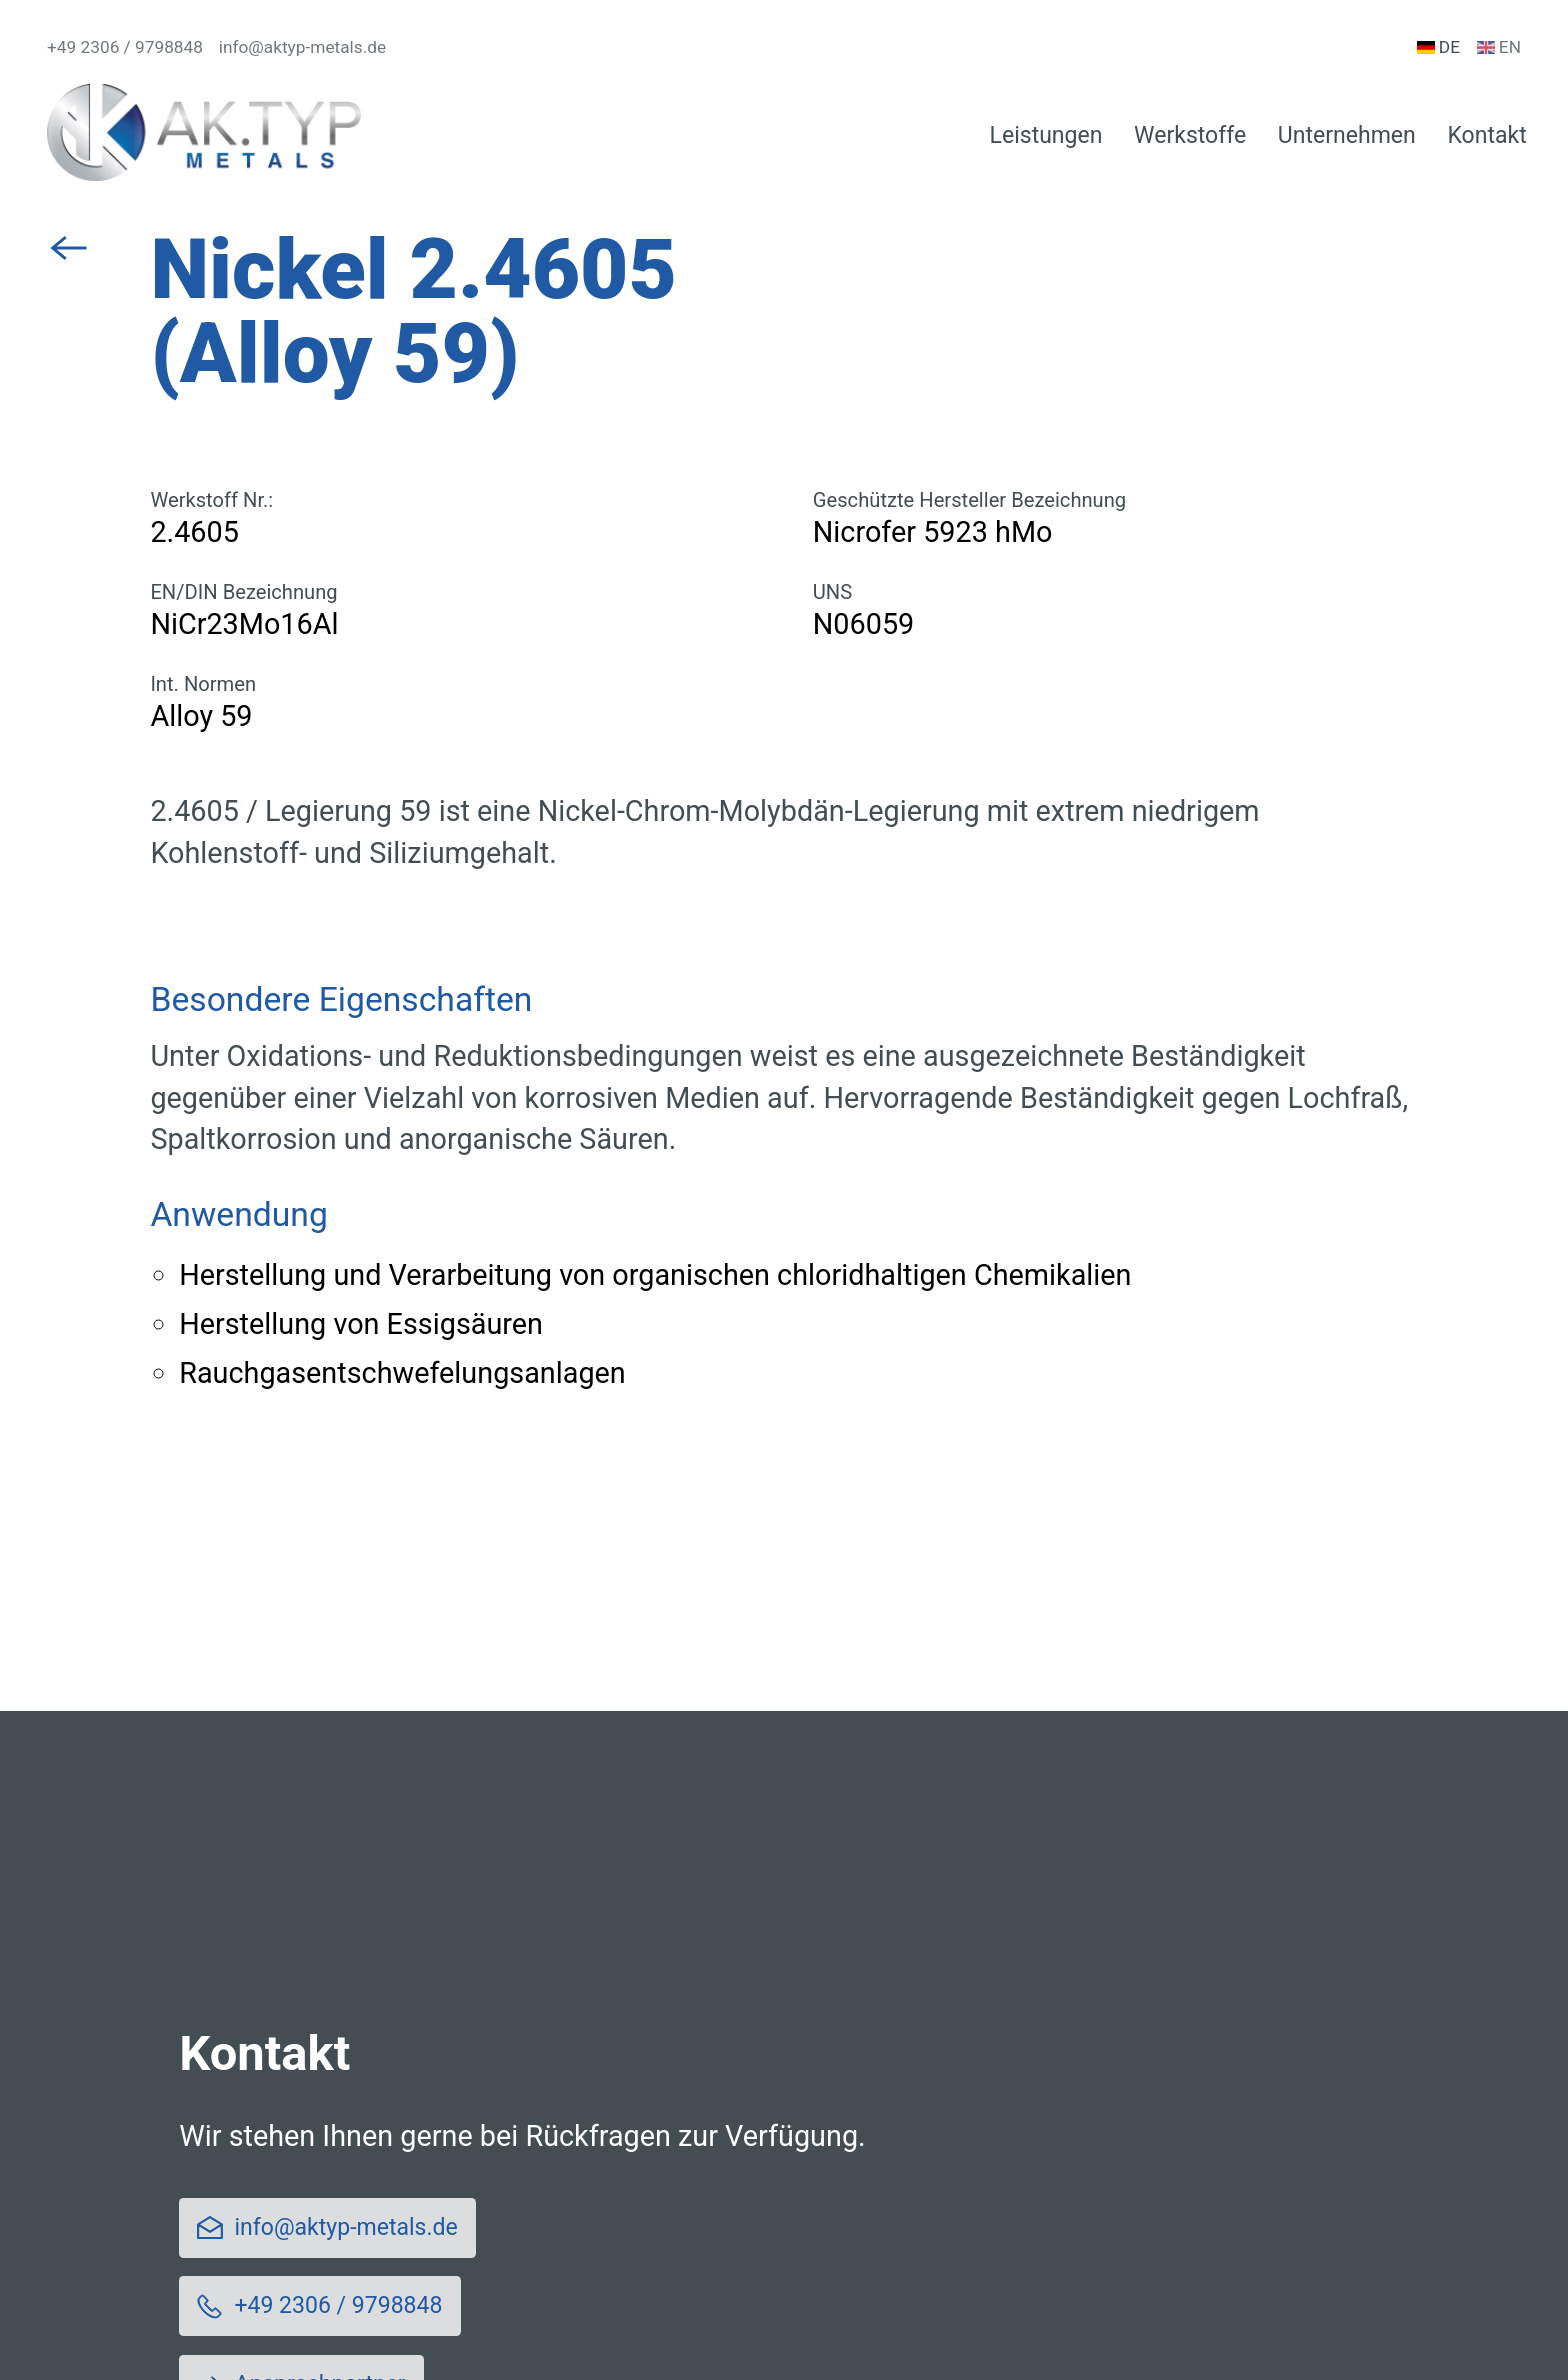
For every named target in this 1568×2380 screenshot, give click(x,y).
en (1499, 48)
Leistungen (1046, 135)
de (1438, 48)
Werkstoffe (1190, 135)
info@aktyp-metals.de (302, 48)
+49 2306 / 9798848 (125, 48)
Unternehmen (1347, 135)
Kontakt (1486, 135)
